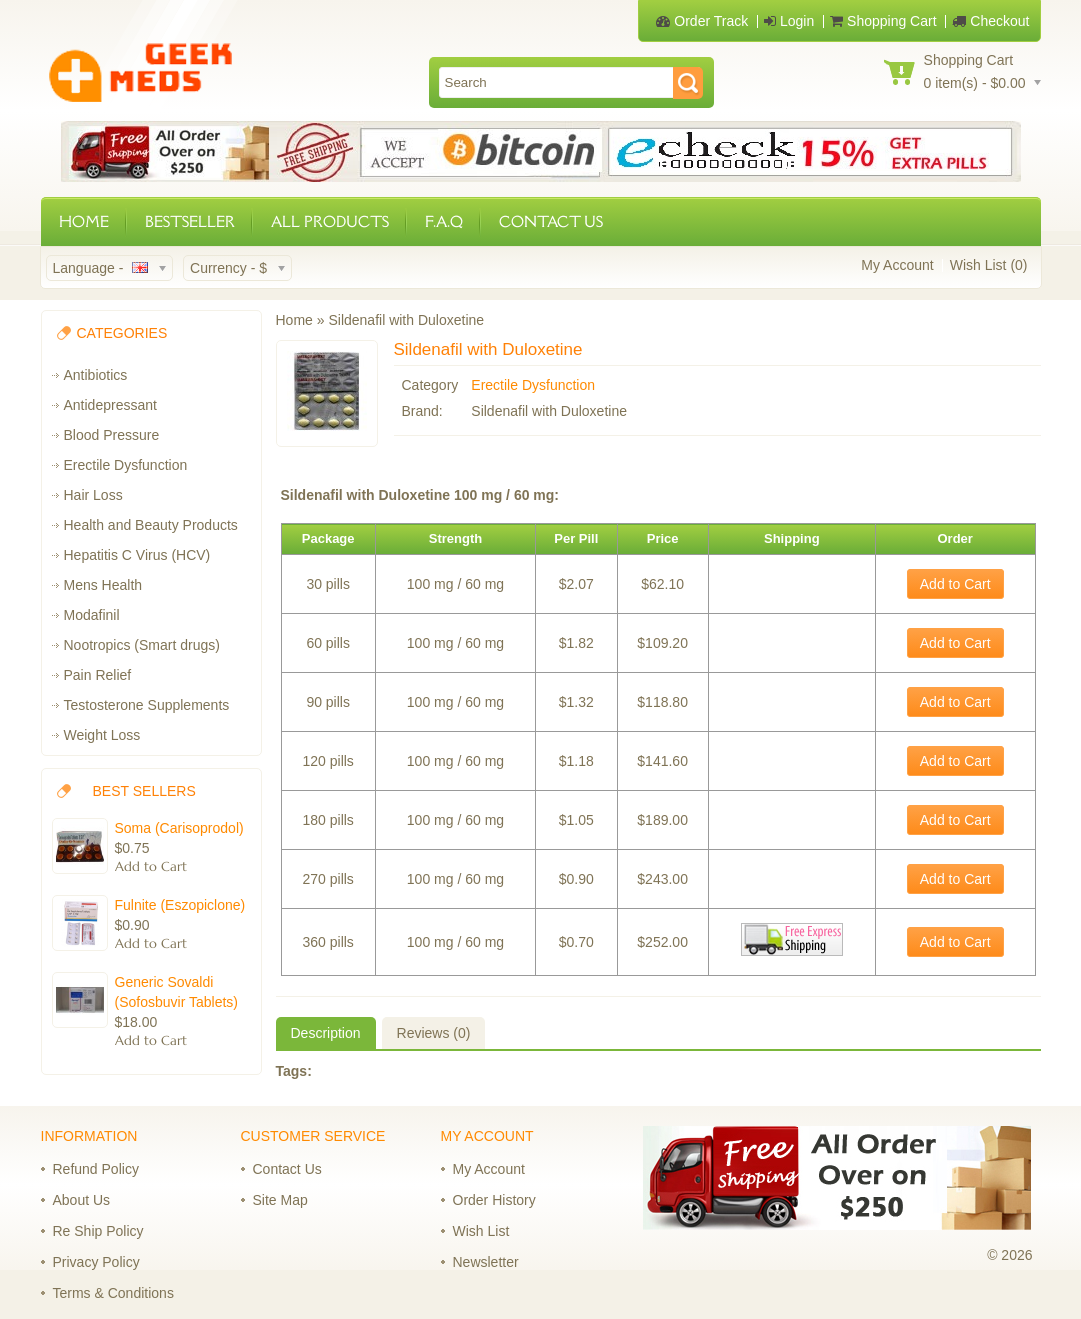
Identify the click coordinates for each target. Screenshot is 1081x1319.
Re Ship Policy (98, 1231)
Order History (494, 1200)
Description (326, 1033)
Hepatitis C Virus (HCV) (137, 555)
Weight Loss (102, 735)
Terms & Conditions (113, 1293)
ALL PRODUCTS (330, 221)
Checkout (990, 21)
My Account (897, 265)
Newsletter (486, 1262)
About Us (82, 1200)
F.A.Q (444, 221)
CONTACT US (551, 221)
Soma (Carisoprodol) (179, 828)
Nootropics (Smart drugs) (142, 645)
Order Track (702, 21)
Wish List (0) (989, 265)
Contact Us (287, 1169)
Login (789, 21)
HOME (84, 221)
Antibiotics (96, 375)
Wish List (481, 1231)
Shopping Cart (883, 21)
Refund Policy (96, 1169)
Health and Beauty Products (151, 525)
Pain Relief (98, 675)
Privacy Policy (96, 1262)
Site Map (280, 1200)
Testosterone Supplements (147, 705)
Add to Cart (955, 584)
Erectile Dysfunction (126, 465)
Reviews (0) (434, 1033)
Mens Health (103, 585)
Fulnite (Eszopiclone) (180, 905)
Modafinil (92, 615)
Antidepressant (110, 405)
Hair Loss (93, 495)
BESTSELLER (190, 221)
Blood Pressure (112, 435)
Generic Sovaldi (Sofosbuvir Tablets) (176, 992)
